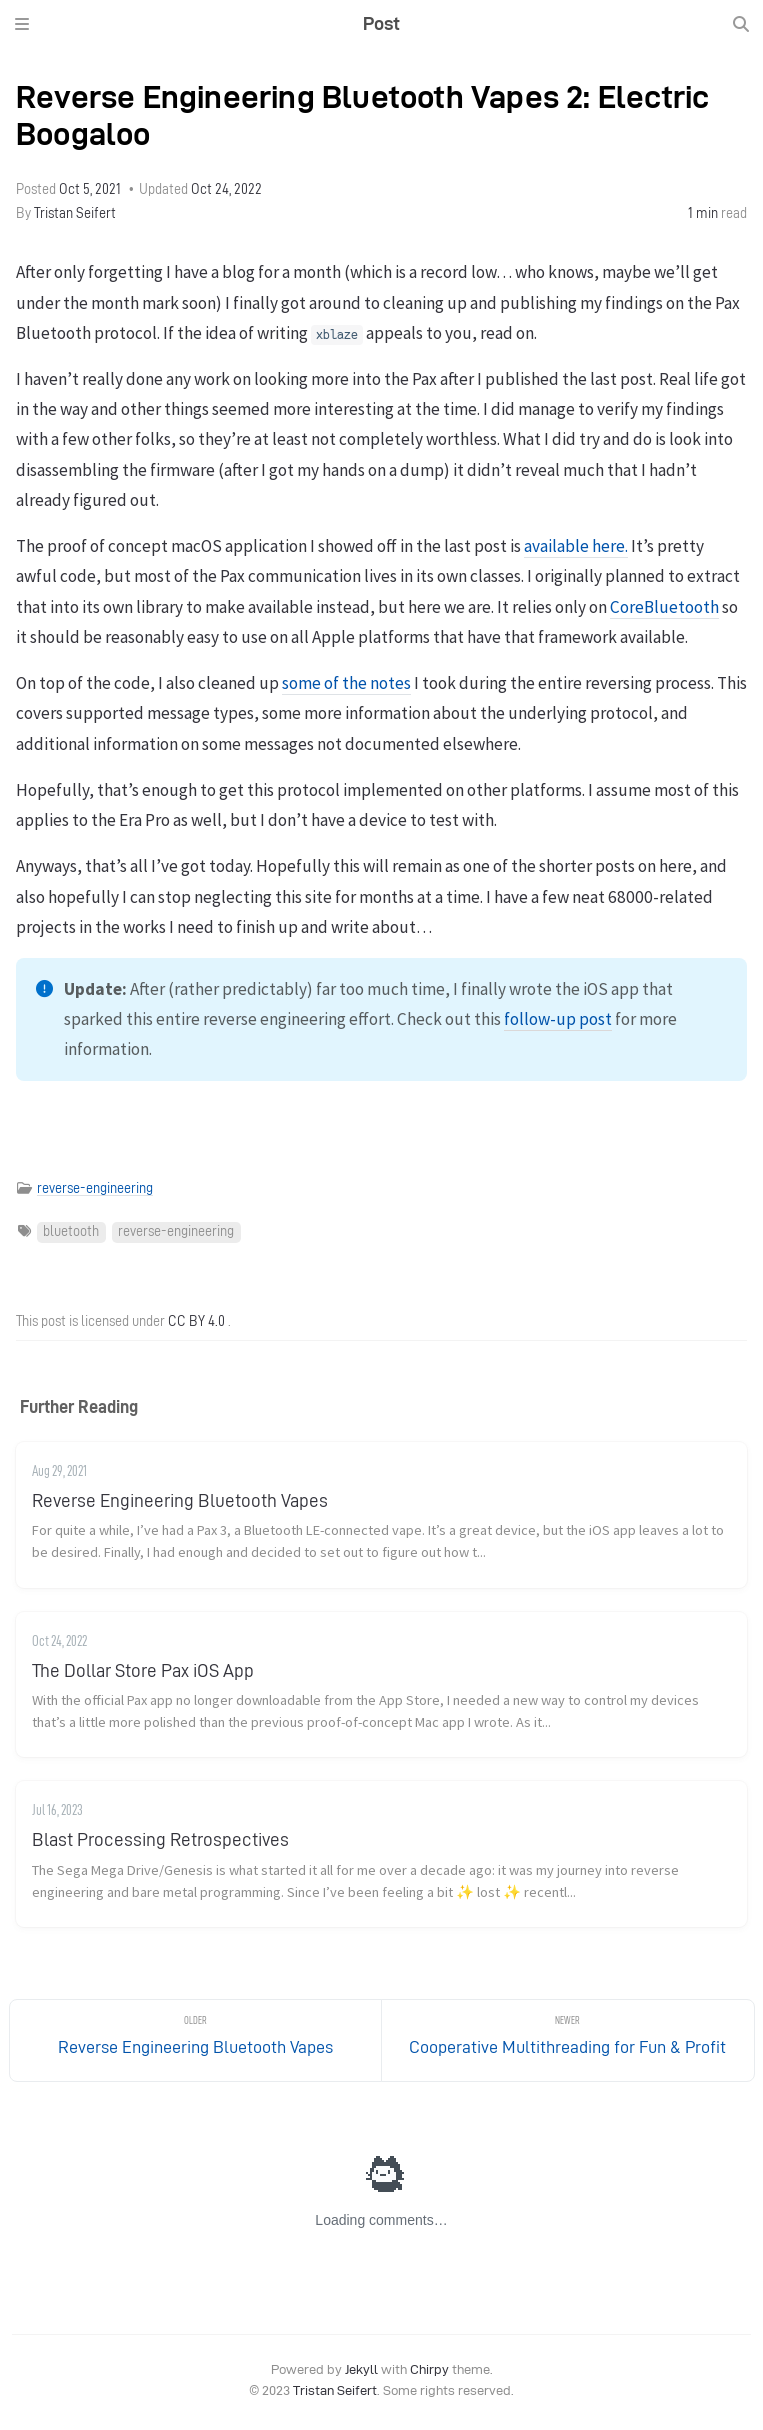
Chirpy (429, 2369)
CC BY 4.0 (196, 1321)
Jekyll (361, 2369)
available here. (576, 546)
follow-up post (558, 1019)
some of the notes (346, 683)
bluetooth (71, 1231)
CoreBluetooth (664, 607)
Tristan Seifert (75, 213)
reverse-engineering (95, 1188)
